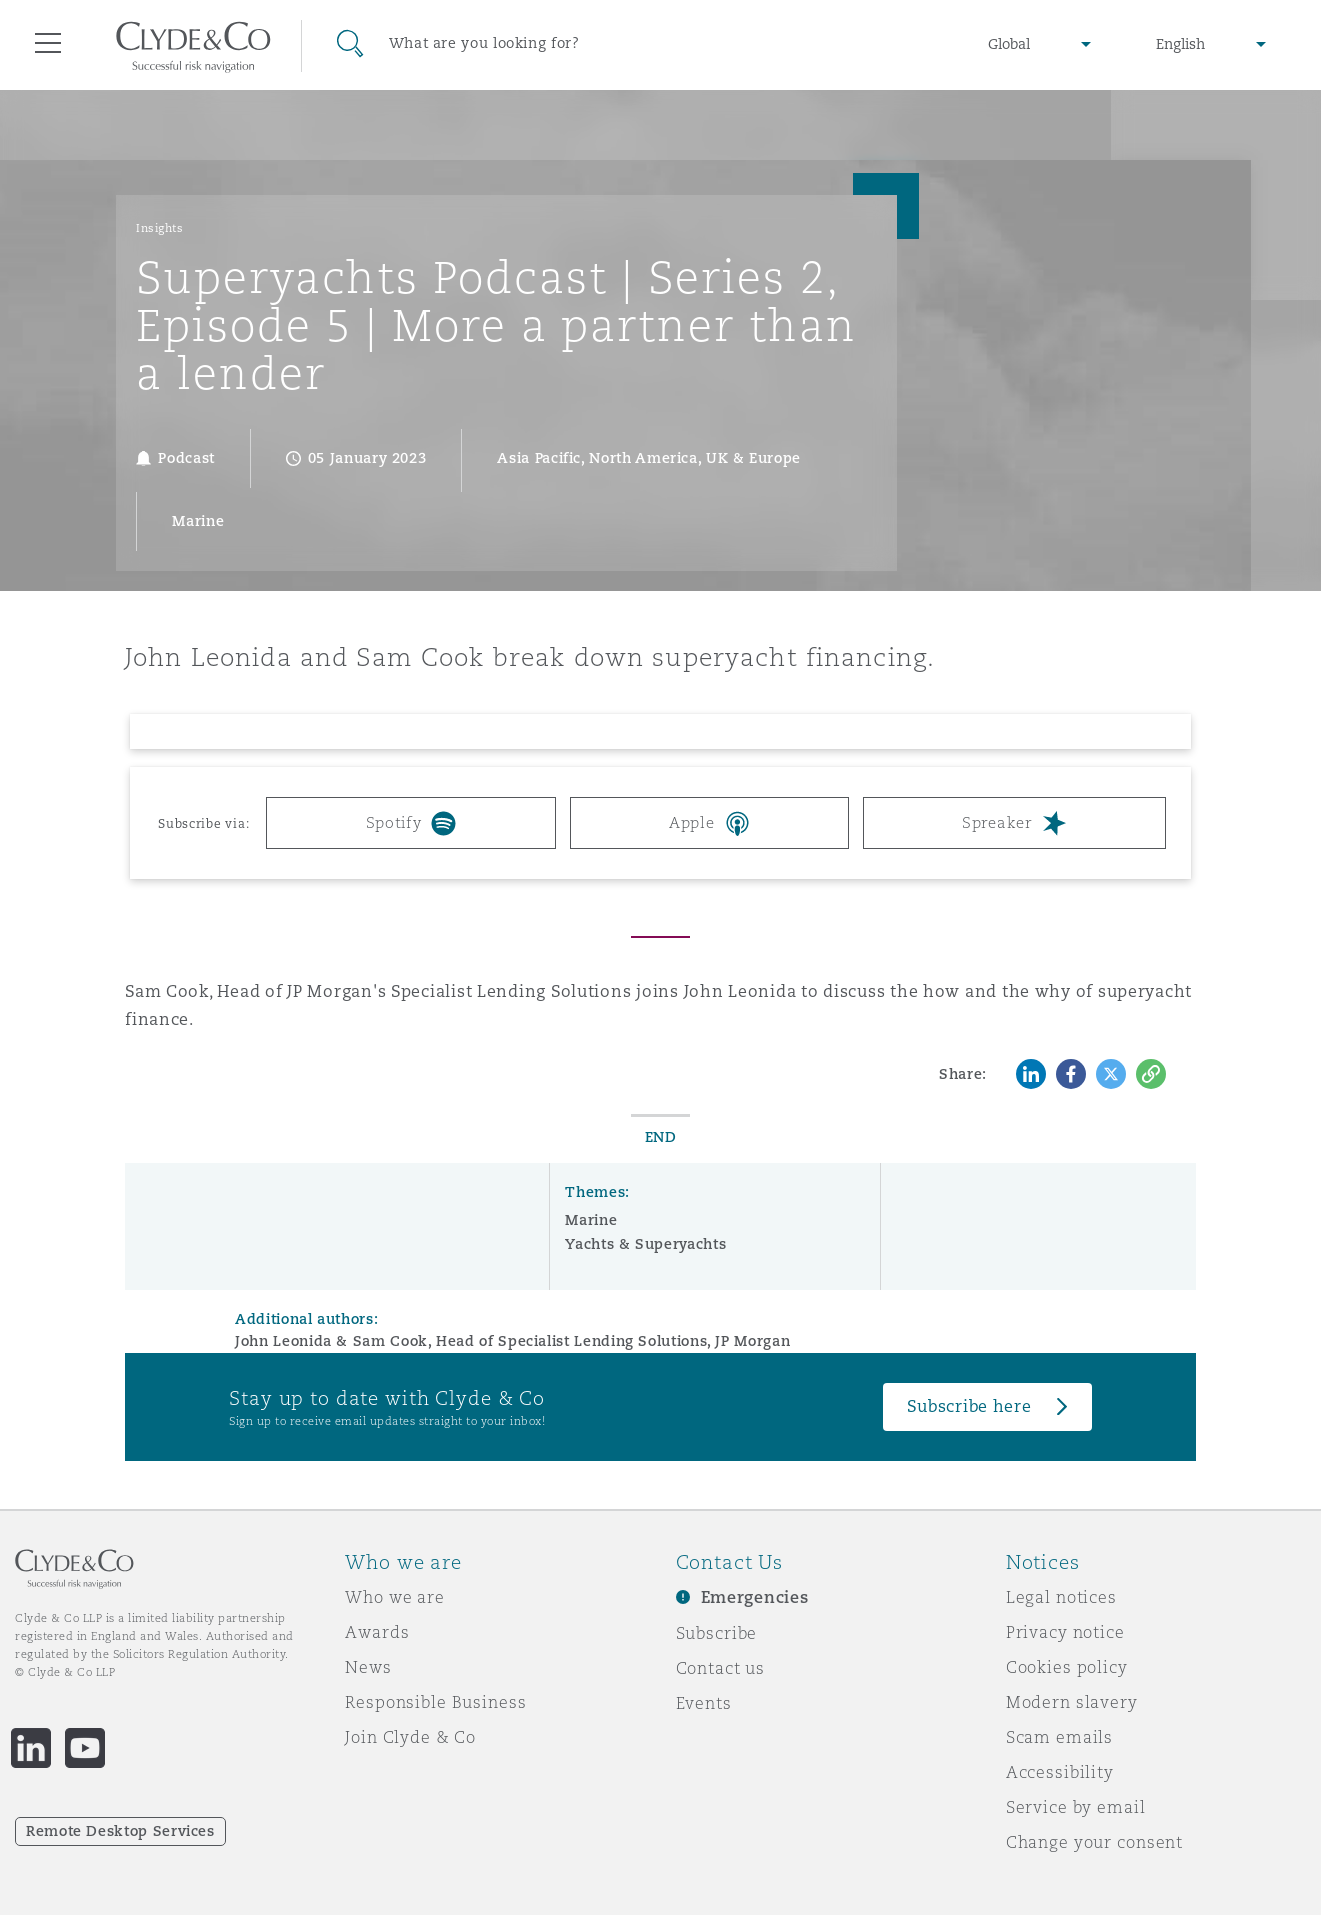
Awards (377, 1632)
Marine (591, 1220)
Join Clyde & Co (410, 1737)
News (368, 1667)
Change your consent (1094, 1842)
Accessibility (1060, 1772)
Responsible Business (435, 1702)
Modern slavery (1072, 1702)
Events (704, 1703)
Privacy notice (1065, 1632)
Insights (159, 228)
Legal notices (1061, 1597)
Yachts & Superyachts (645, 1244)
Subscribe (717, 1633)
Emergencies (755, 1597)
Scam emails (1059, 1737)
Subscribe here (969, 1406)
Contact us (721, 1668)
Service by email (1076, 1807)
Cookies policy (1067, 1667)
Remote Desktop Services (120, 1831)
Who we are (395, 1597)
